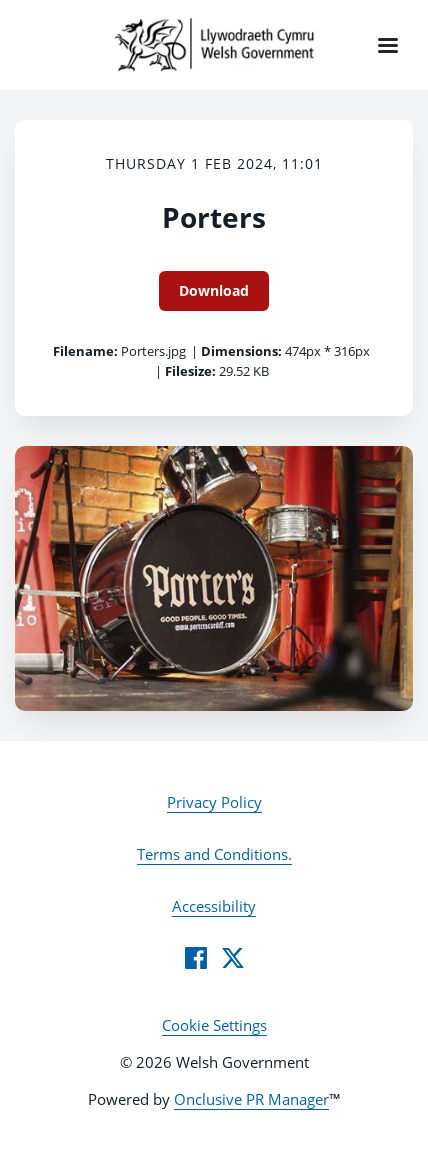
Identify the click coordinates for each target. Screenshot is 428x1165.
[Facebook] (196, 958)
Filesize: (190, 371)
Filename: (85, 351)
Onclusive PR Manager (251, 1099)
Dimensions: (241, 351)
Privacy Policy (214, 802)
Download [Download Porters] (214, 290)
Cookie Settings (214, 1025)
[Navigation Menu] (388, 45)
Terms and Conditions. (214, 854)
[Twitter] (233, 958)
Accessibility (214, 906)
